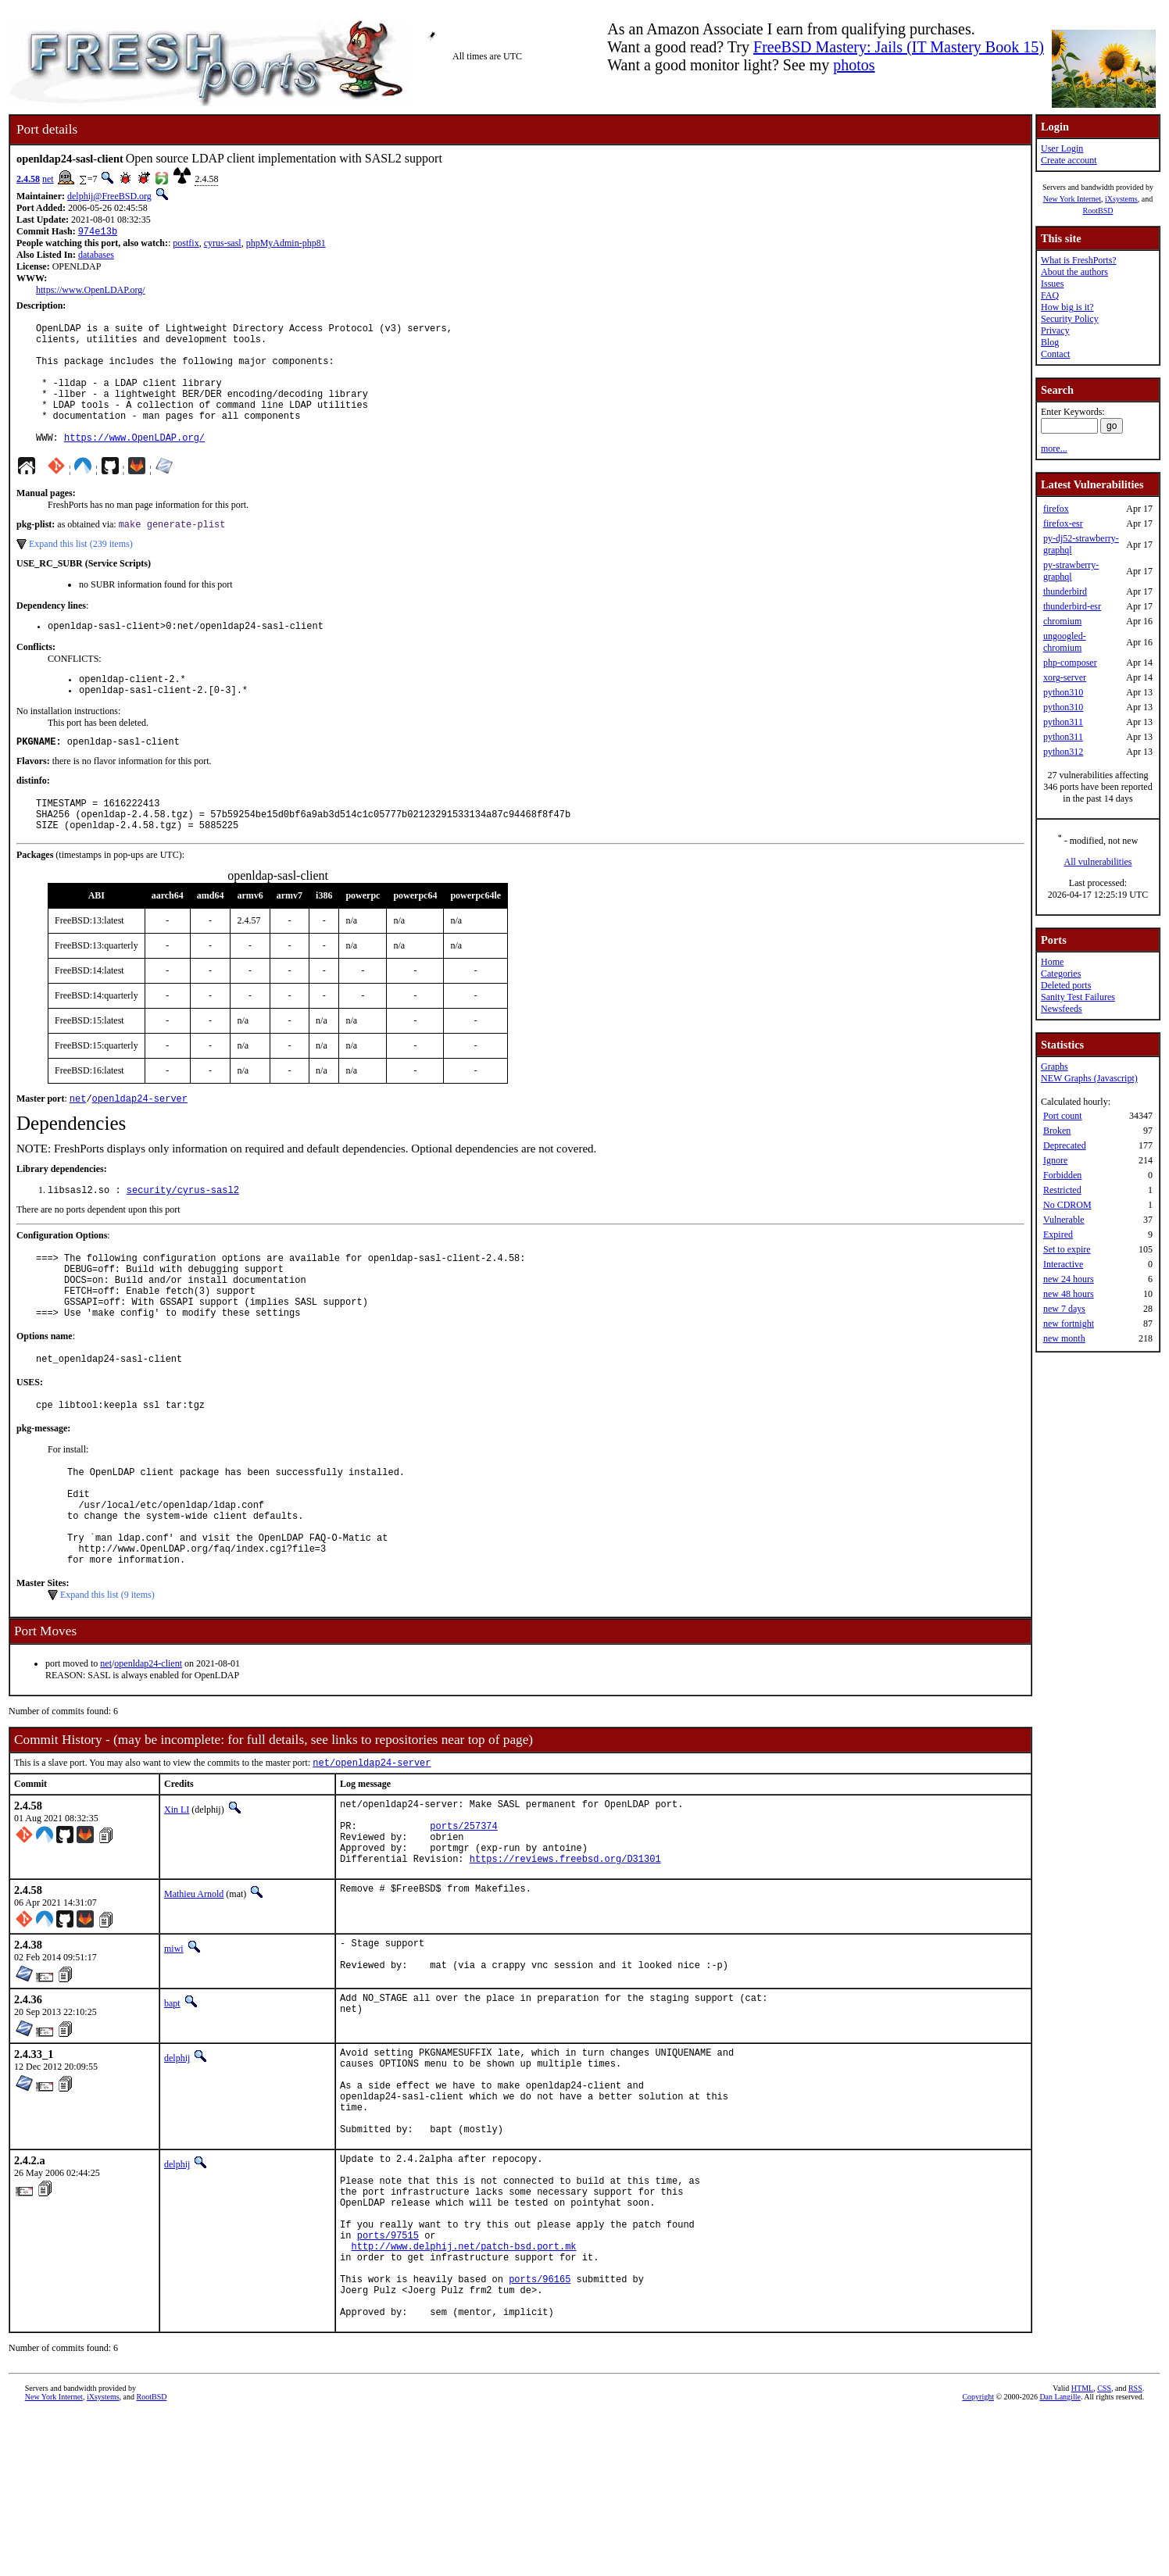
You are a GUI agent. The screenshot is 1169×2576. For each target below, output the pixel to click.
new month (1064, 1338)
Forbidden (1062, 1175)
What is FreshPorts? (1079, 260)
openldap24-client (148, 1751)
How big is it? (1067, 307)
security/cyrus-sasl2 (183, 1238)
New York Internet (1072, 199)
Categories (1061, 973)
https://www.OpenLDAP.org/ (90, 291)
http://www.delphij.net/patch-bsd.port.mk (464, 2393)
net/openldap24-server (372, 1852)
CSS (1104, 2550)
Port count (1062, 1115)
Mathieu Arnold (193, 1997)
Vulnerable (1064, 1219)
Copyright (978, 2558)
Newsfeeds (1061, 1008)
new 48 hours (1068, 1293)
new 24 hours (1068, 1279)
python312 (1063, 751)
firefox (1056, 508)
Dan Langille (1059, 2558)
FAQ (1050, 295)
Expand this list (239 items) (81, 572)
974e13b (97, 232)
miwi (174, 2052)
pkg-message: (43, 1495)
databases (96, 256)
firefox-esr (1063, 523)
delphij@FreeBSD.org (109, 196)
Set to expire (1067, 1249)
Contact (1055, 353)
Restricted (1062, 1189)
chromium (1062, 621)
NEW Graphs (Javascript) (1089, 1078)
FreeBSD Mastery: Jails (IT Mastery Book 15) (898, 46)
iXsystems (1121, 199)
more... (1054, 448)
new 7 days (1064, 1308)
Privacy (1055, 330)
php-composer (1070, 662)
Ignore (1055, 1160)
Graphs (1054, 1066)
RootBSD (1098, 210)
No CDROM (1067, 1204)
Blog (1050, 342)
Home (1052, 961)
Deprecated (1064, 1145)
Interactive (1063, 1264)
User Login (1062, 148)
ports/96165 (539, 2433)
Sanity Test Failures (1078, 996)
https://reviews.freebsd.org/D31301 (565, 1962)
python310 (1063, 692)
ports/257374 (463, 1922)
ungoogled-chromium (1064, 642)
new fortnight (1068, 1323)
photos (853, 64)
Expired (1058, 1234)
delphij (177, 2165)
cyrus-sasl (222, 244)
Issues (1052, 283)
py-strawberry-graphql (1071, 570)
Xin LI (176, 1899)
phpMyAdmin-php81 (286, 244)
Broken (1057, 1130)
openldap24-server (140, 1145)
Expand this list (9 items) (107, 1682)
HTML (1082, 2550)
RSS (1135, 2550)
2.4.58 (28, 178)
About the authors (1074, 271)
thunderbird (1065, 591)
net (48, 178)
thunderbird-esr (1072, 606)
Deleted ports (1066, 985)
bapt (172, 2111)
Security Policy (1070, 318)
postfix (185, 244)
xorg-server (1064, 677)
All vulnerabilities (1098, 861)
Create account (1069, 160)
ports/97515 (388, 2380)
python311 (1063, 721)
